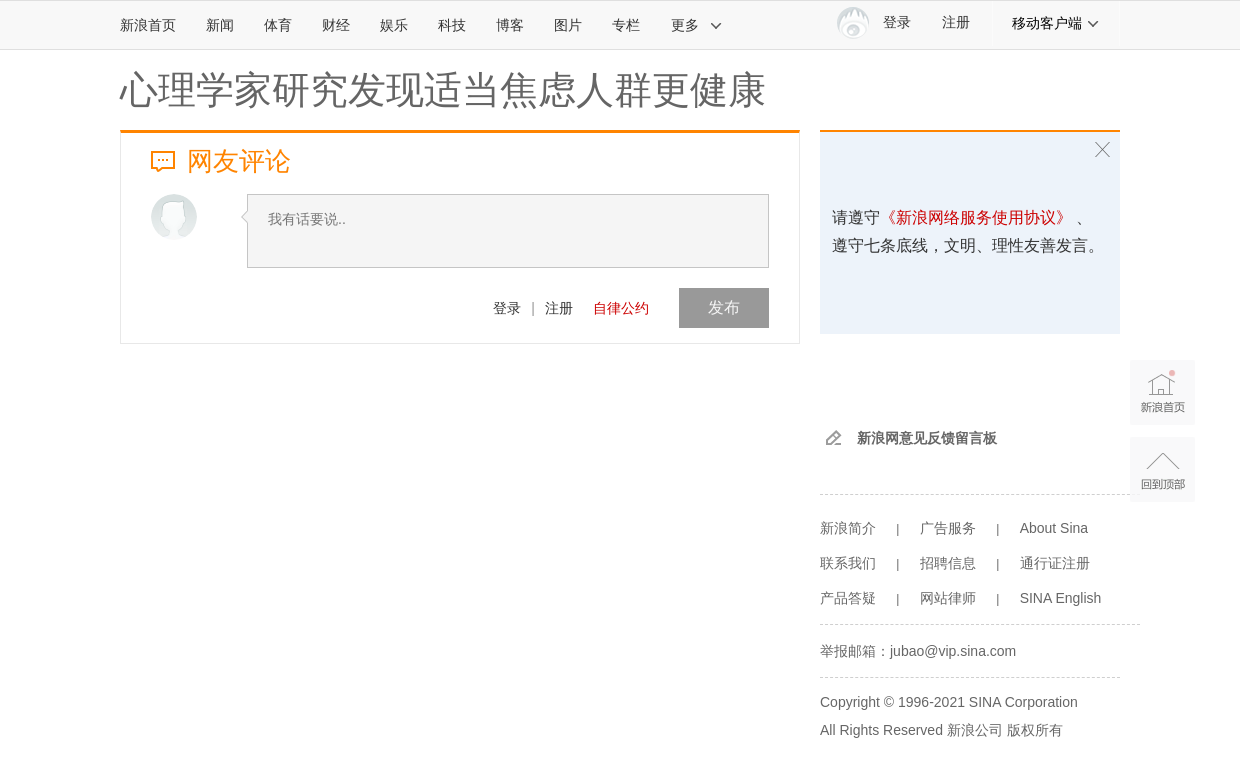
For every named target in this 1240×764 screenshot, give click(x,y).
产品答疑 (848, 598)
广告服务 (948, 528)
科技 (452, 25)
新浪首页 (148, 25)
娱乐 (394, 25)
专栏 (626, 25)
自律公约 (621, 308)
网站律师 (948, 598)
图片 (568, 25)
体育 (278, 25)
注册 (956, 22)
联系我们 (848, 563)
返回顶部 (1162, 469)
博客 (510, 25)
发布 (724, 307)
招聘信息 (948, 563)
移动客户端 (1056, 23)
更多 (697, 25)
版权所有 (1035, 730)
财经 (336, 25)
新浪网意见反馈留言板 (927, 438)
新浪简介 (848, 528)
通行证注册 (1055, 563)
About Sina (1054, 528)
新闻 (220, 25)
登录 (507, 308)
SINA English (1061, 598)
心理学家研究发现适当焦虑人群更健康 (443, 90)
